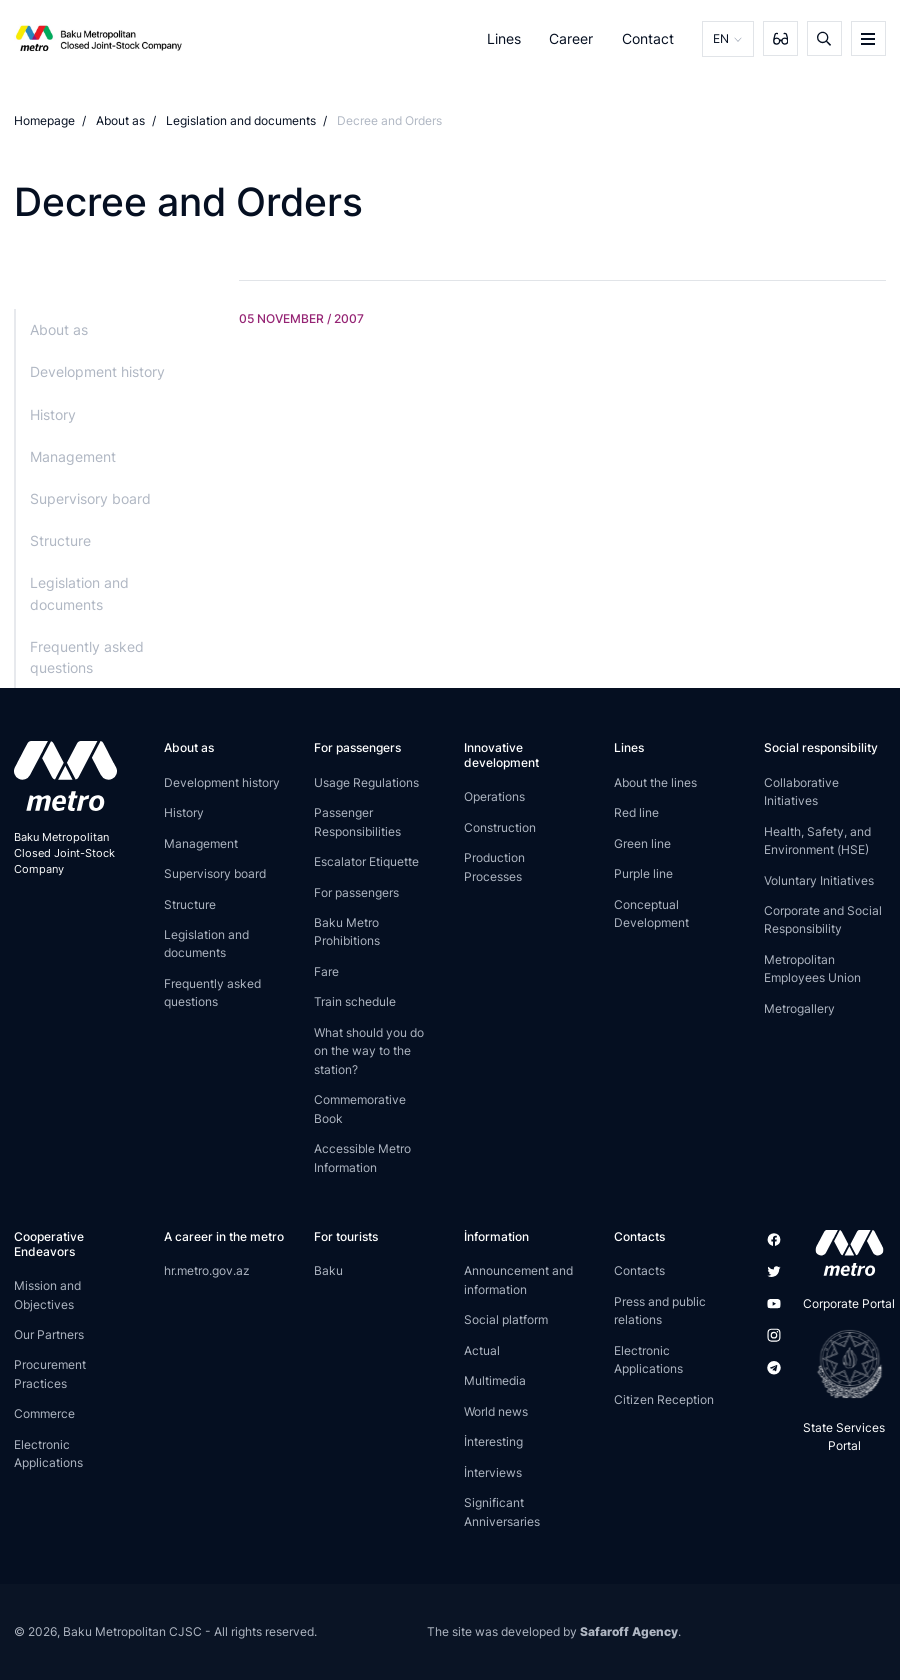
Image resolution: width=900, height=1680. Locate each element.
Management (73, 456)
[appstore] (843, 1253)
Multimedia (495, 1380)
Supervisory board (90, 498)
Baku (328, 1270)
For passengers (356, 892)
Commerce (44, 1413)
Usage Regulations (366, 782)
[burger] (868, 38)
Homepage (44, 120)
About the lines (655, 782)
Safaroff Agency (629, 1631)
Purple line (643, 873)
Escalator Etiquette (366, 861)
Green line (642, 843)
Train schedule (355, 1001)
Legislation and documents (241, 120)
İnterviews (493, 1472)
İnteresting (493, 1441)
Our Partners (49, 1334)
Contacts (639, 1270)
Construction (500, 827)
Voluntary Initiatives (819, 880)
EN (721, 38)
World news (496, 1411)
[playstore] (843, 1364)
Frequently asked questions (87, 657)
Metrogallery (799, 1008)
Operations (494, 796)
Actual (482, 1350)
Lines (504, 38)
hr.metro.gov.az (207, 1270)
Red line (636, 812)
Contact (648, 38)
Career (571, 38)
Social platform (506, 1319)
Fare (326, 971)
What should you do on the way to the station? (369, 1051)
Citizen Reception (664, 1399)
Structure (60, 540)
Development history (97, 371)
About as (120, 120)
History (53, 414)
